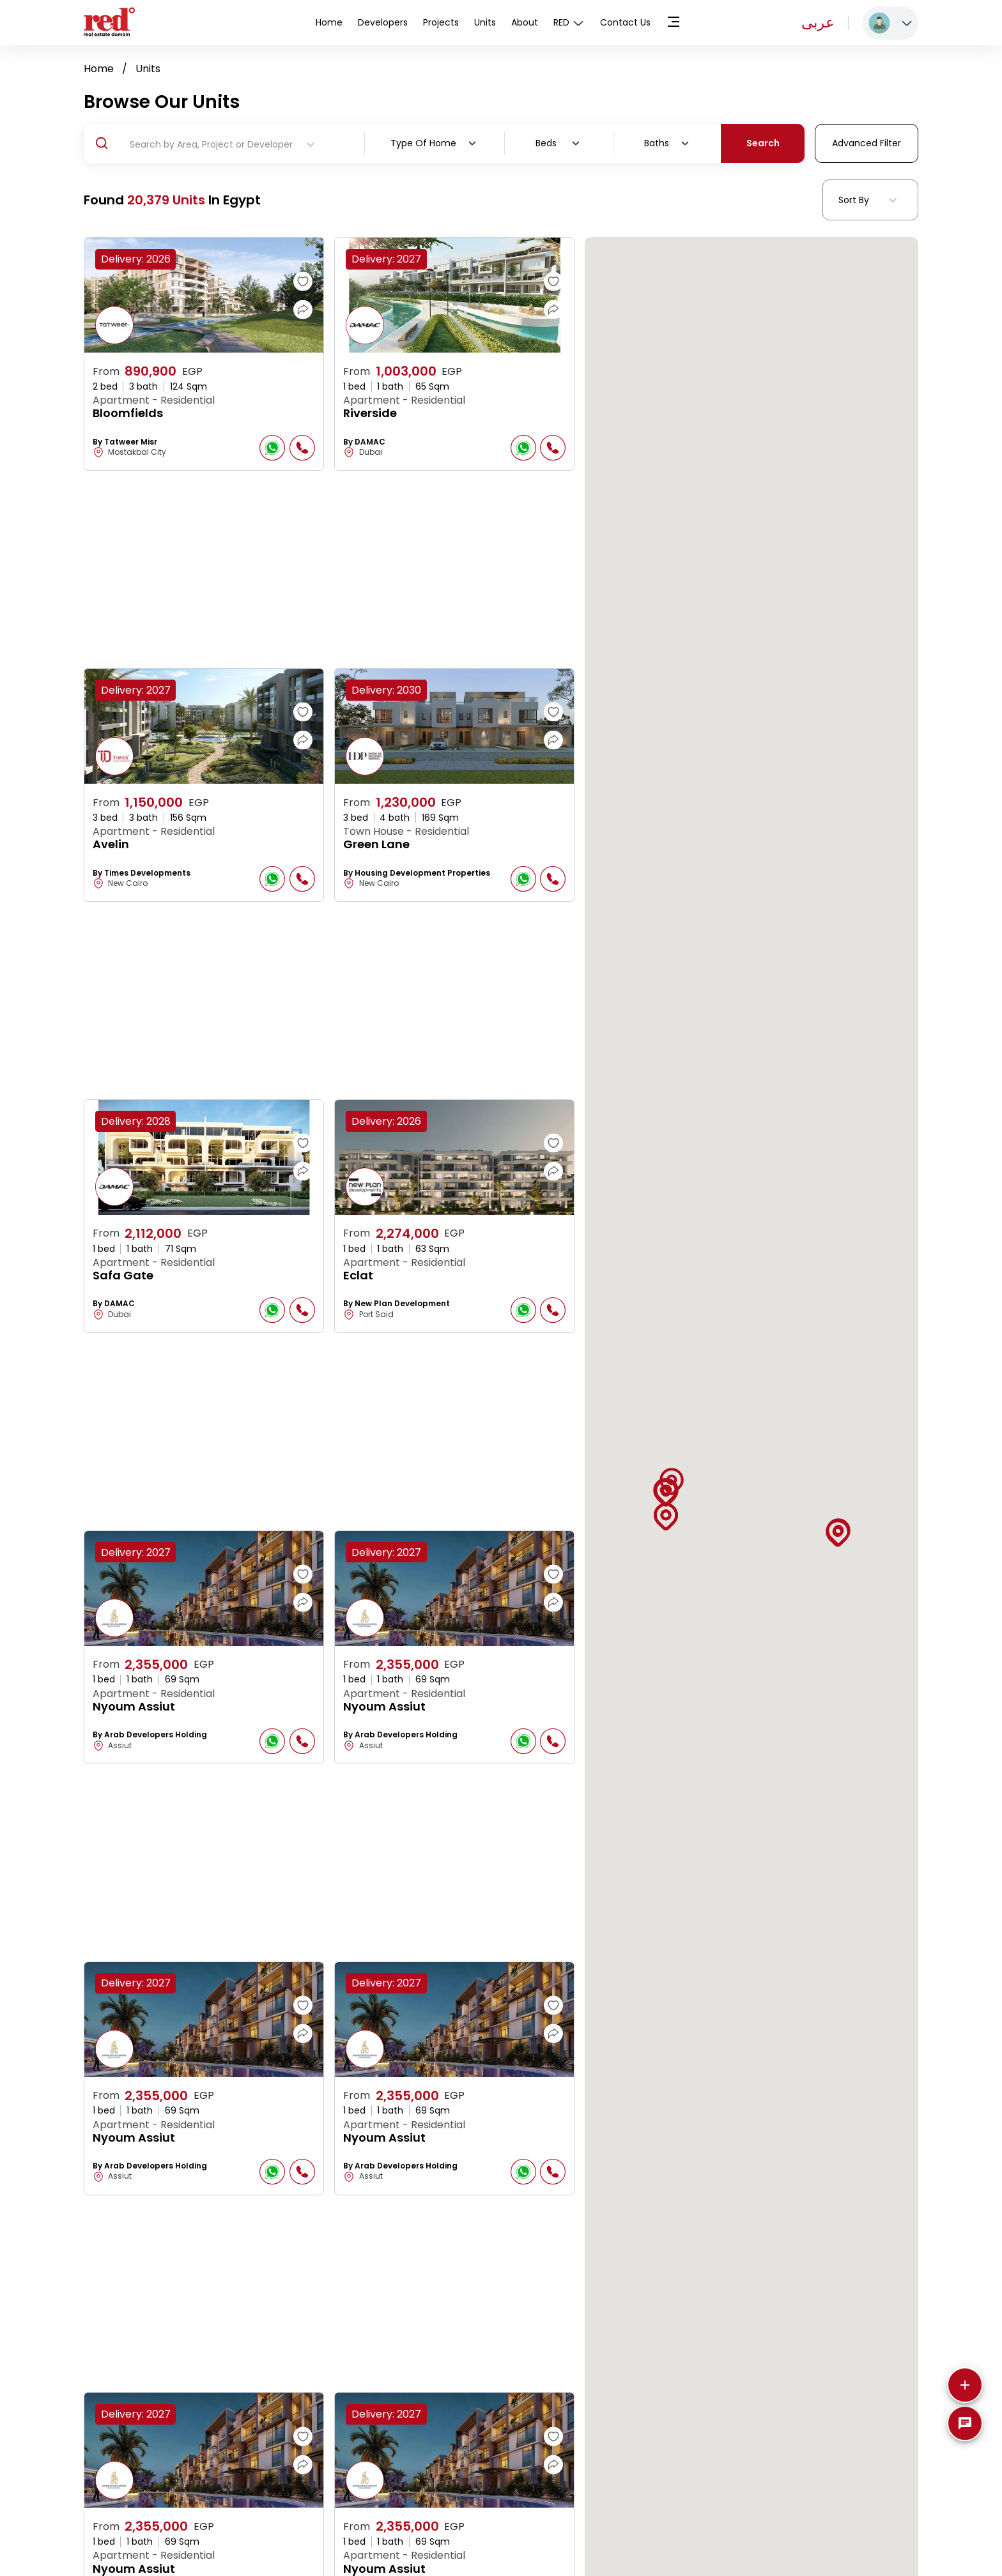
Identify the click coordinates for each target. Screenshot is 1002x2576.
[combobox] (462, 143)
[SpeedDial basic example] (965, 2423)
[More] (965, 2385)
